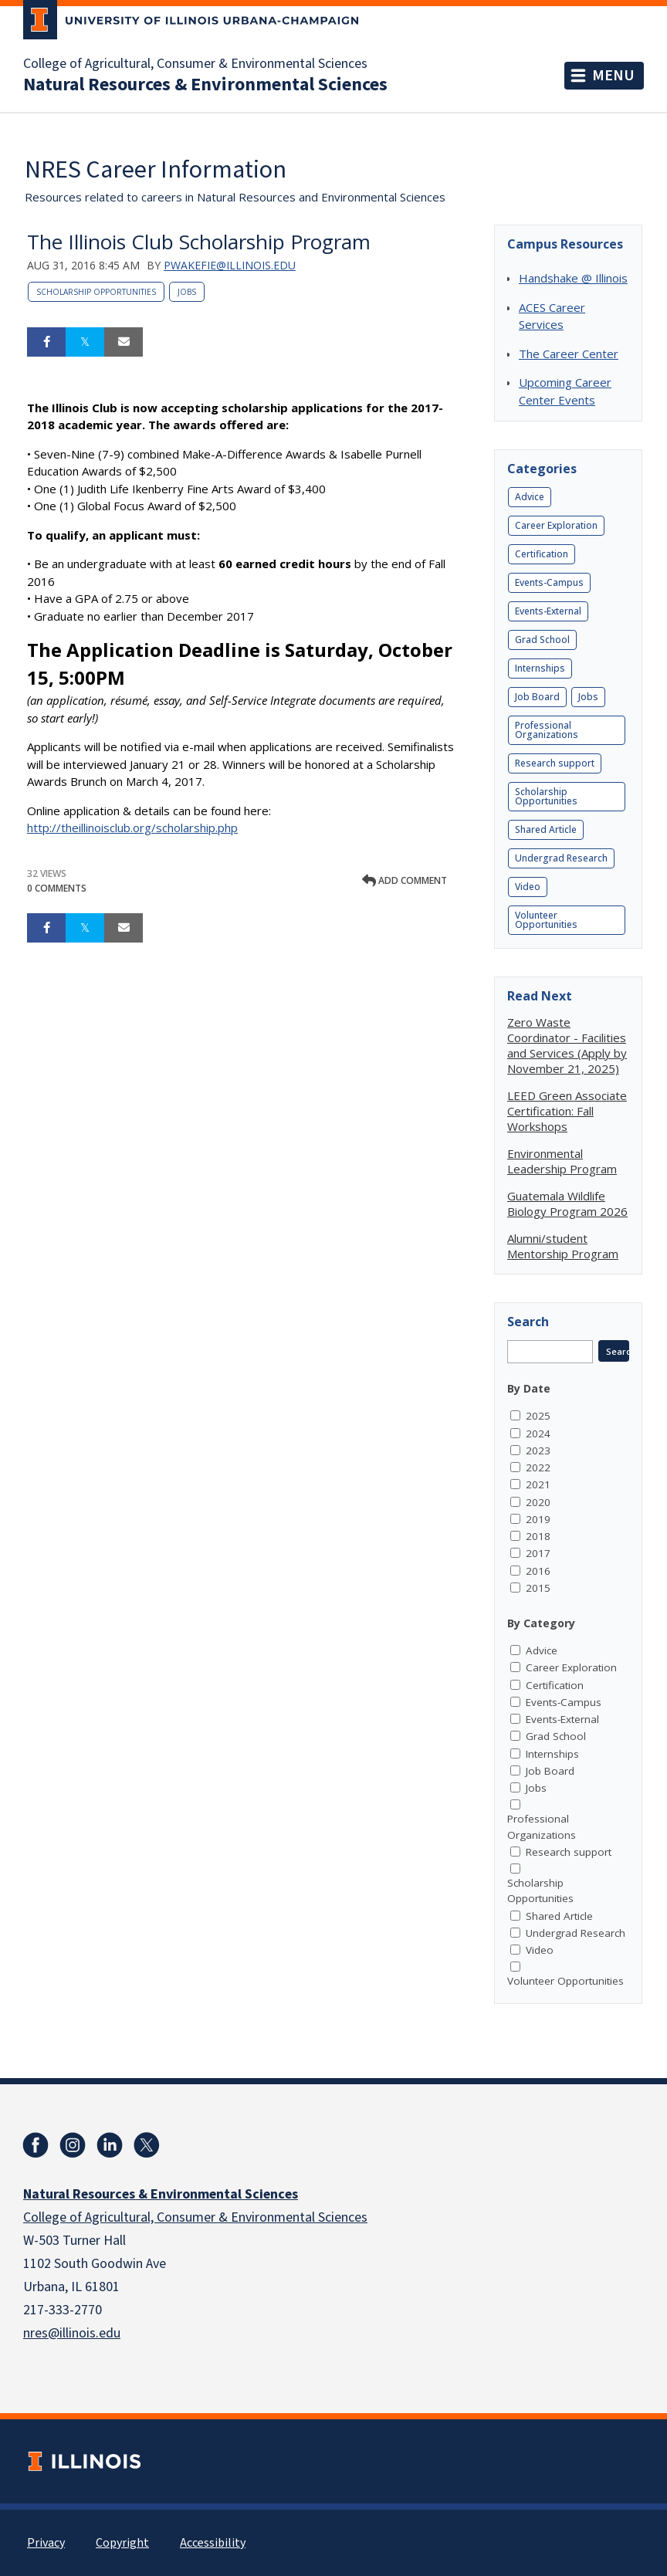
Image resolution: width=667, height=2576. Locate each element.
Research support (554, 763)
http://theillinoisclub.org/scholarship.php (132, 827)
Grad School (542, 639)
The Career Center (568, 353)
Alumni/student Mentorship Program (562, 1245)
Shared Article (546, 829)
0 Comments (56, 888)
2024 (538, 1433)
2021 (538, 1484)
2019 (538, 1519)
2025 (538, 1416)
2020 (538, 1502)
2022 (538, 1467)
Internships (540, 668)
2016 (538, 1571)
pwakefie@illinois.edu (230, 265)
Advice (529, 496)
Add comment (404, 880)
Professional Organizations (546, 730)
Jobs (187, 291)
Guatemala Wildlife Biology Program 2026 (567, 1203)
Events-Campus (549, 582)
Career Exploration (556, 525)
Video (527, 886)
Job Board (537, 696)
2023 (538, 1450)
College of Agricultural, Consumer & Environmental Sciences (195, 64)
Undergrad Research (561, 858)
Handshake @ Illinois (573, 278)
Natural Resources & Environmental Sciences (205, 84)
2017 (538, 1553)
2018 (538, 1536)
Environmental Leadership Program (562, 1161)
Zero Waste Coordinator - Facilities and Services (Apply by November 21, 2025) (567, 1045)
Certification (541, 553)
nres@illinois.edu (71, 2333)
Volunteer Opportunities (546, 920)
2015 (538, 1588)
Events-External (548, 611)
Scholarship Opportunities (96, 291)
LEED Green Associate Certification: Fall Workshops (567, 1111)
